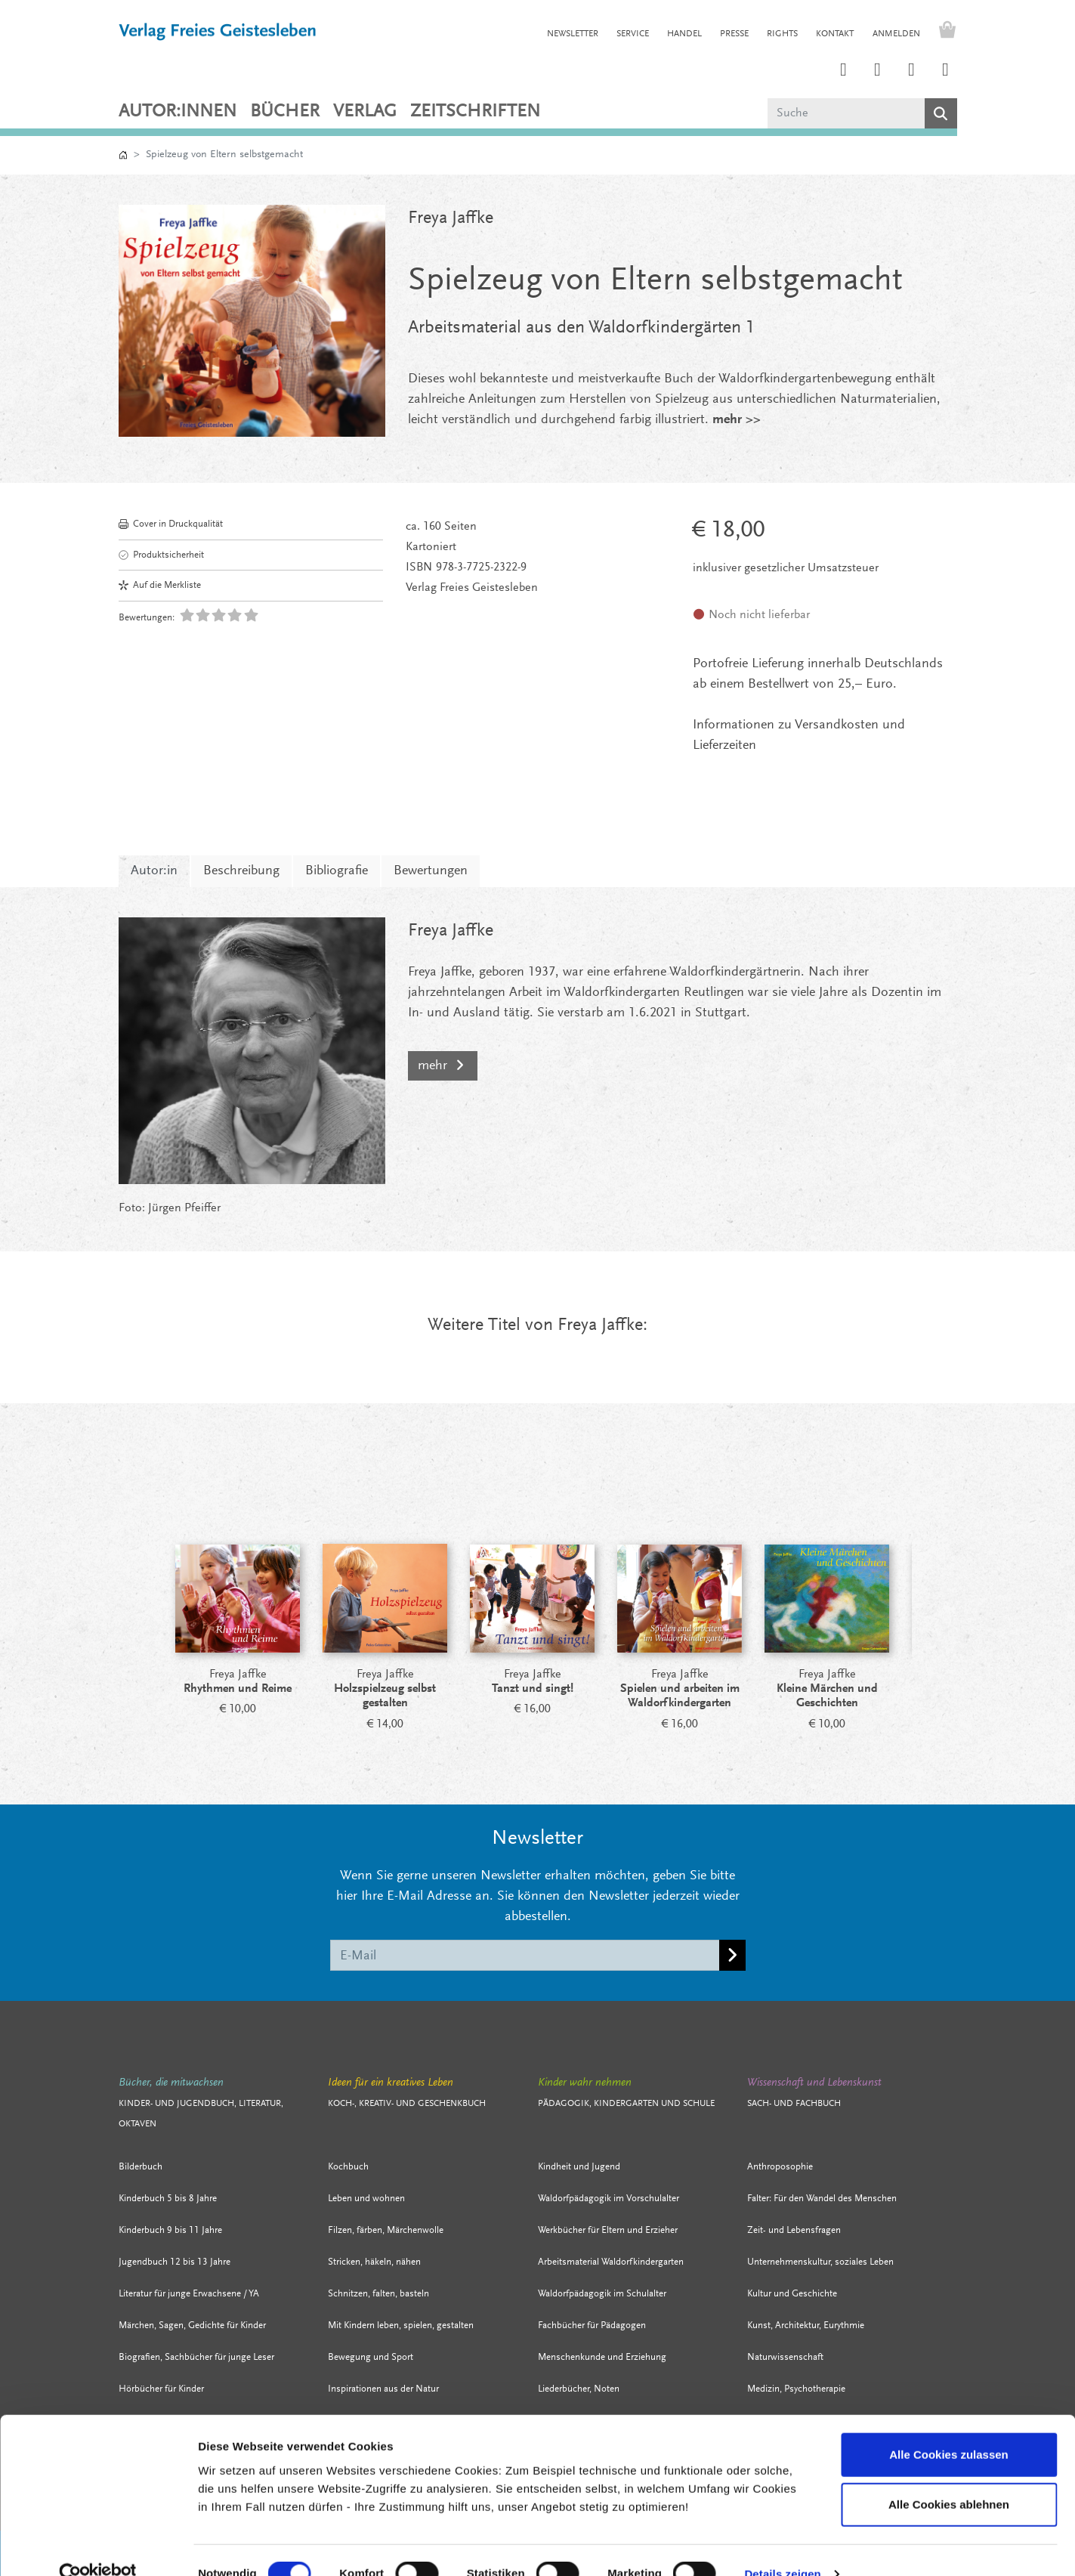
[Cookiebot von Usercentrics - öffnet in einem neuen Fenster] (98, 2546)
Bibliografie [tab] (336, 871)
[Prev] (137, 1602)
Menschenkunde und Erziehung (602, 2357)
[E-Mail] (525, 1955)
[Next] (938, 1602)
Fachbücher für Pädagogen (592, 2325)
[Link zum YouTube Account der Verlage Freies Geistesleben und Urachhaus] (945, 71)
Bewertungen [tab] (431, 871)
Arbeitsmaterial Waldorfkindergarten (611, 2262)
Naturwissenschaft (785, 2357)
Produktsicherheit (161, 555)
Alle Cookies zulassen (949, 2426)
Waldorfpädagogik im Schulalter (602, 2294)
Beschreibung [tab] (241, 871)
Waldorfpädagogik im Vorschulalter (608, 2198)
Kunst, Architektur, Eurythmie (805, 2325)
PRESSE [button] (734, 34)
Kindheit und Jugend (579, 2167)
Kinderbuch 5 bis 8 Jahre (168, 2198)
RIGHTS (782, 34)
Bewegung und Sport (370, 2357)
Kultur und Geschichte (792, 2294)
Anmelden (896, 34)
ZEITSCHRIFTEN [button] (475, 112)
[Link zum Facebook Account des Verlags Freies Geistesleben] (911, 71)
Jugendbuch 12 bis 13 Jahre (174, 2262)
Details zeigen (782, 2546)
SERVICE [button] (632, 34)
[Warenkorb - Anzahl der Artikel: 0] (943, 31)
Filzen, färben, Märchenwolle (385, 2230)
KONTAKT (835, 34)
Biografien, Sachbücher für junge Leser (196, 2357)
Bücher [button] (285, 112)
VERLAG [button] (365, 112)
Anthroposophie (780, 2167)
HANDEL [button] (684, 34)
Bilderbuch (140, 2167)
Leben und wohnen (366, 2198)
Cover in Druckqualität (171, 524)
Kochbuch (348, 2167)
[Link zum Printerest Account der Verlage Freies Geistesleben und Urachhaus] (877, 71)
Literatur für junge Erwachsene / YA (189, 2294)
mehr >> (736, 420)
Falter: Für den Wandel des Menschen (822, 2198)
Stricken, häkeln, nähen (374, 2262)
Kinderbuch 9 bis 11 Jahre (170, 2230)
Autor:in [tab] (154, 871)
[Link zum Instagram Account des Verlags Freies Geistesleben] (844, 71)
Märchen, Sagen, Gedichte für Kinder (192, 2325)
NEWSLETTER (572, 34)
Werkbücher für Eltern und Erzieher (608, 2230)
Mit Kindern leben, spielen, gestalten (401, 2325)
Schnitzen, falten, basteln (378, 2294)
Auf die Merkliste (160, 585)
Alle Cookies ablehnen (948, 2476)
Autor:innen (177, 112)
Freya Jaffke (450, 218)
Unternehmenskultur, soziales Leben (820, 2262)
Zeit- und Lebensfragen (794, 2230)
